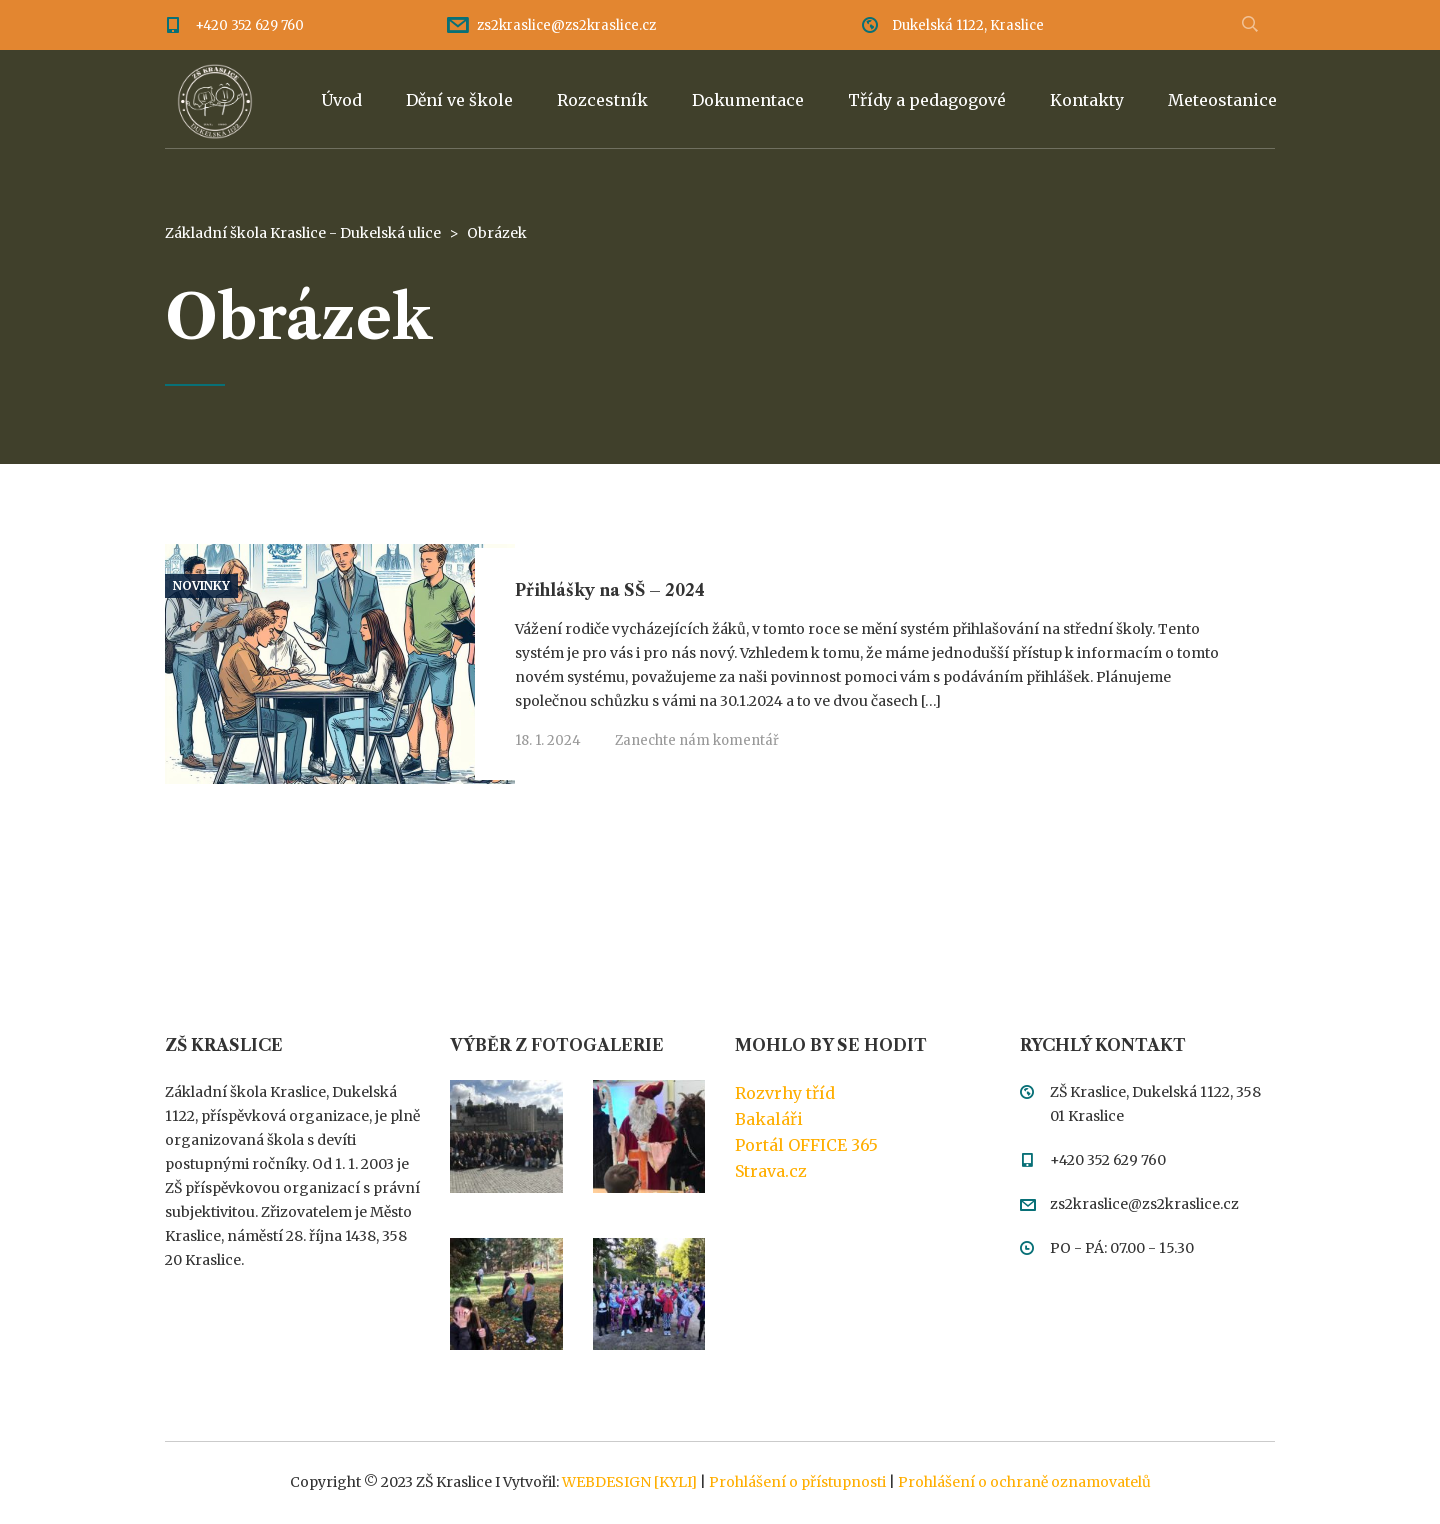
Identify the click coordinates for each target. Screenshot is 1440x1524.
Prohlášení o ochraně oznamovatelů (1024, 1482)
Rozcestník (602, 100)
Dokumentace (748, 100)
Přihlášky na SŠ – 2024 (610, 590)
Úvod (341, 100)
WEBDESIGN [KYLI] (629, 1482)
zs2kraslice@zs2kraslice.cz (566, 25)
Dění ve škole (459, 100)
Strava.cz (771, 1171)
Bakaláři (769, 1119)
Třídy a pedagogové (927, 100)
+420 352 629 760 (249, 25)
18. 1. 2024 (548, 740)
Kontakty (1087, 100)
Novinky (201, 586)
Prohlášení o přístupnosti (797, 1482)
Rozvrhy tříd (785, 1093)
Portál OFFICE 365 (806, 1145)
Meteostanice (1222, 100)
